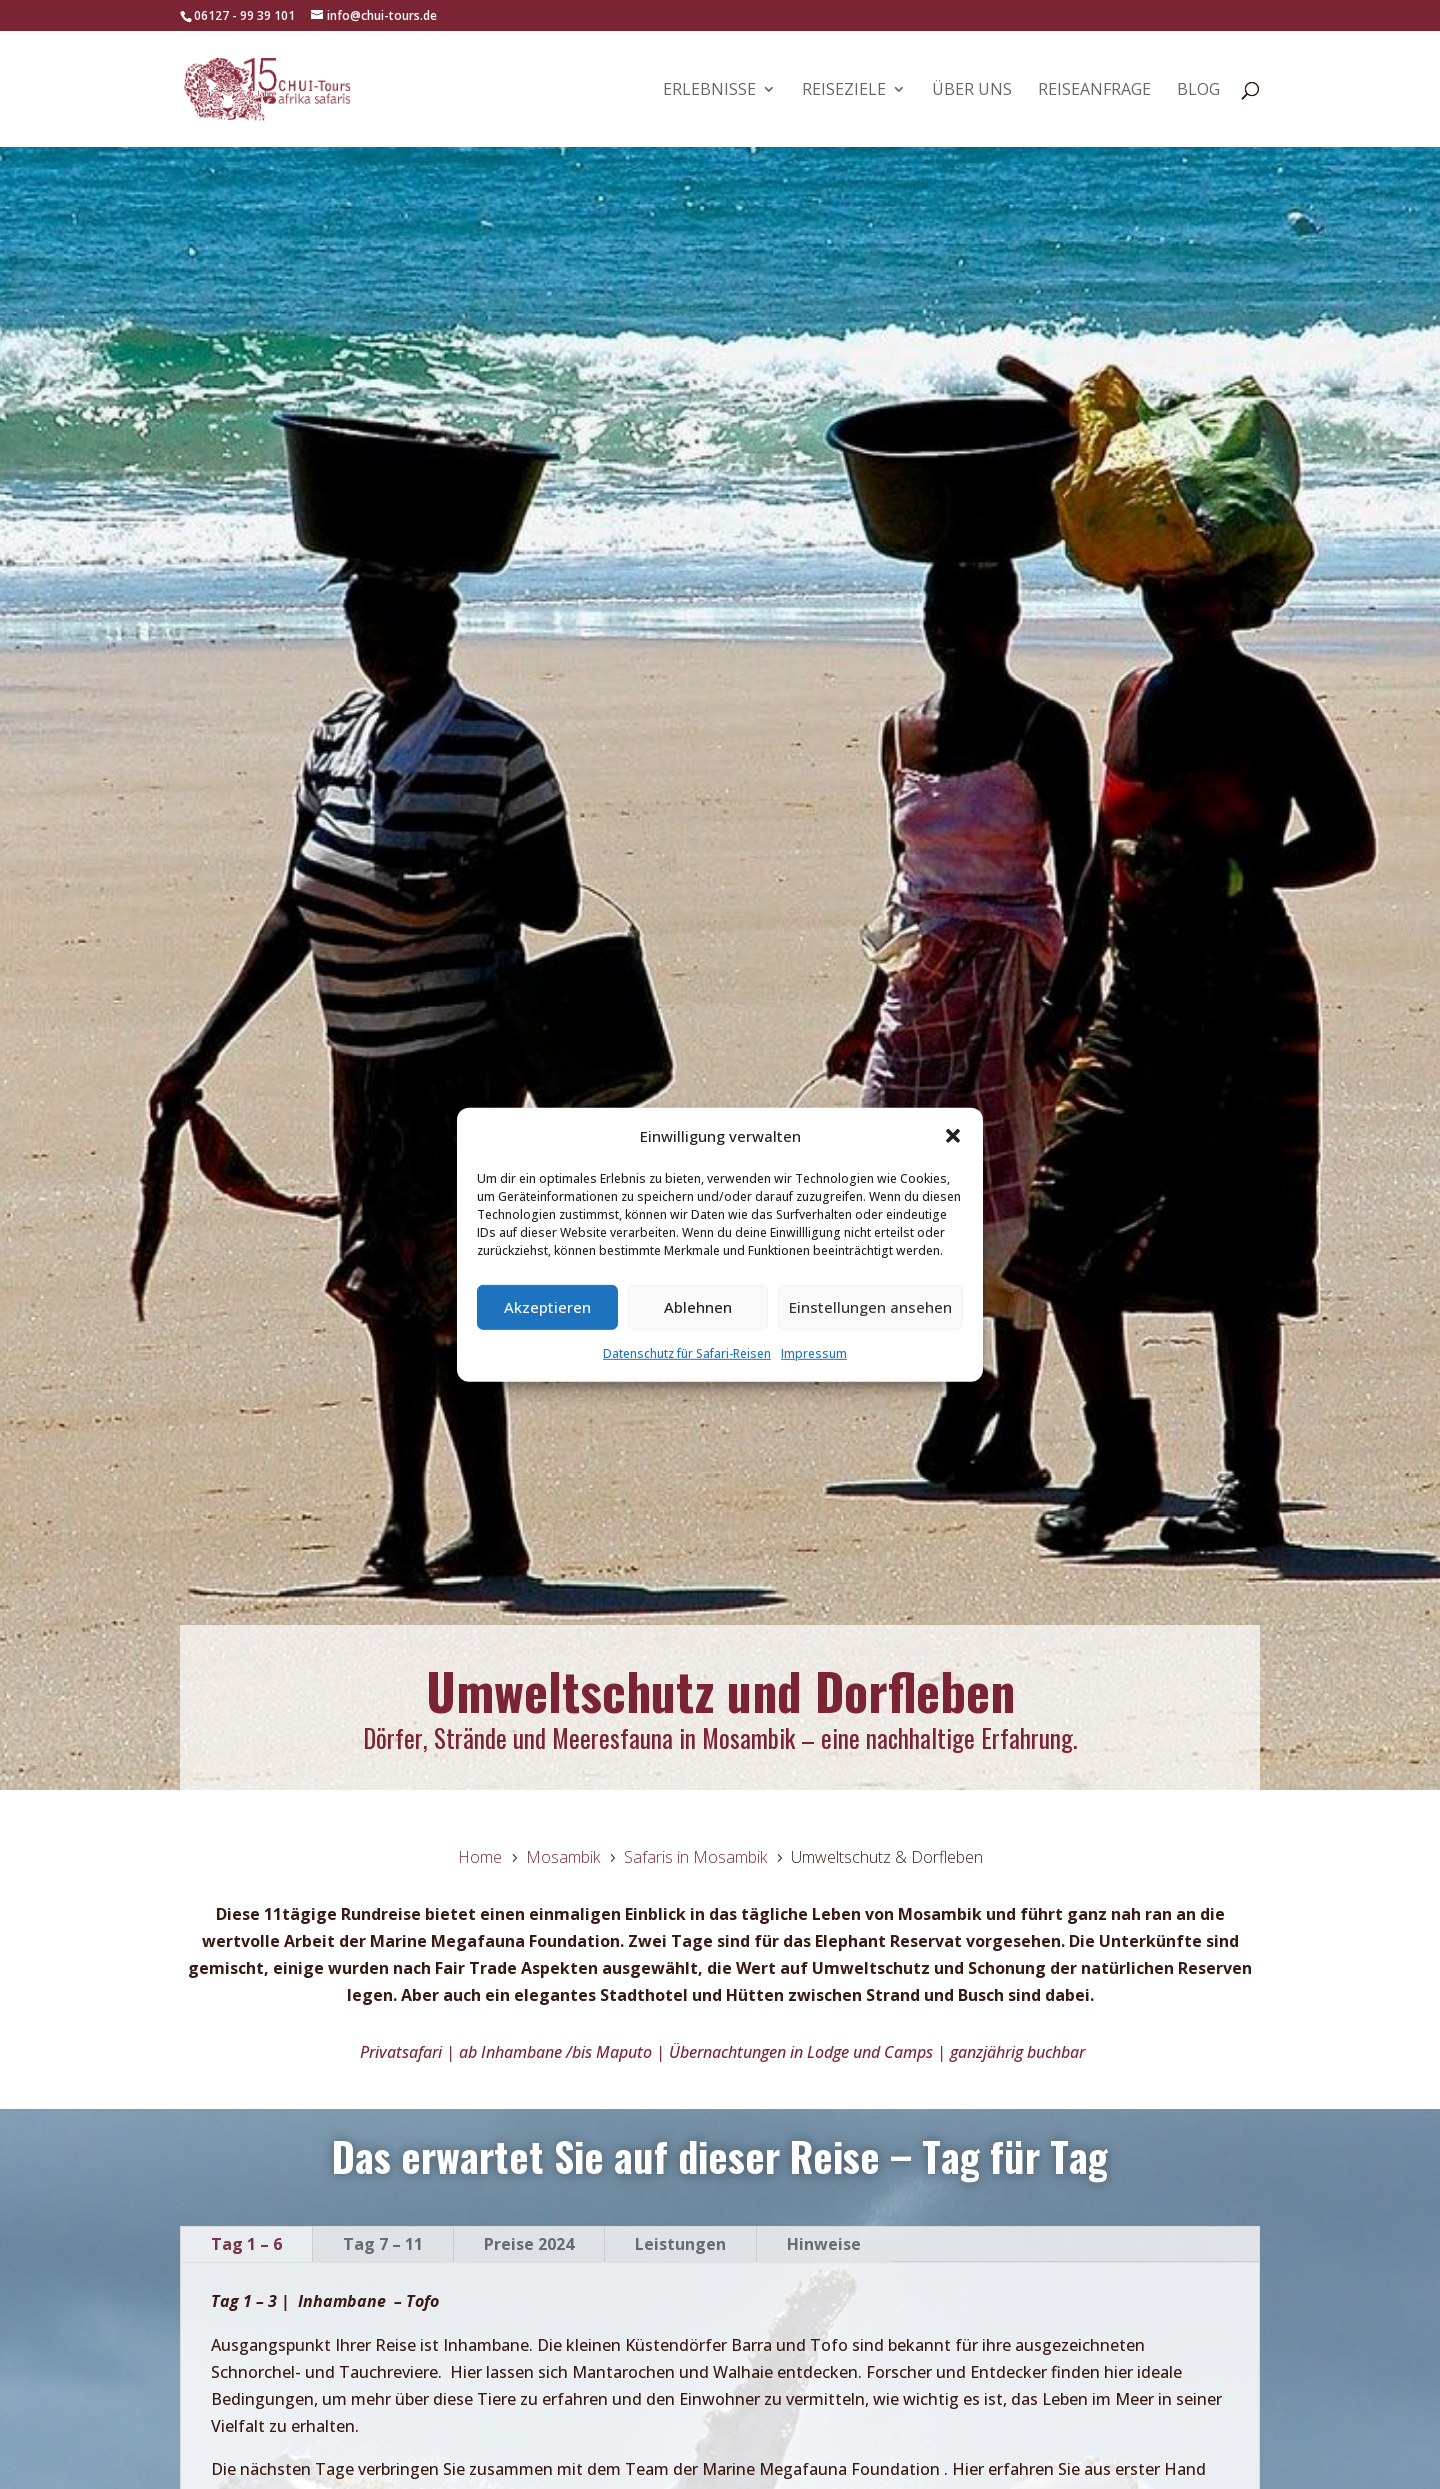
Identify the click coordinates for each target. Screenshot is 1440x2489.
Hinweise (824, 2244)
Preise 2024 (529, 2244)
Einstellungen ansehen (870, 1307)
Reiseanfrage (1094, 91)
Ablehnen (698, 1307)
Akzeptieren (547, 1307)
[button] (953, 1136)
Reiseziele (844, 91)
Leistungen (680, 2244)
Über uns (972, 91)
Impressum (814, 1353)
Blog (1198, 91)
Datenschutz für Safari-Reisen (687, 1353)
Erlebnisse (709, 91)
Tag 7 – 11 (383, 2244)
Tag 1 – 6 (246, 2244)
